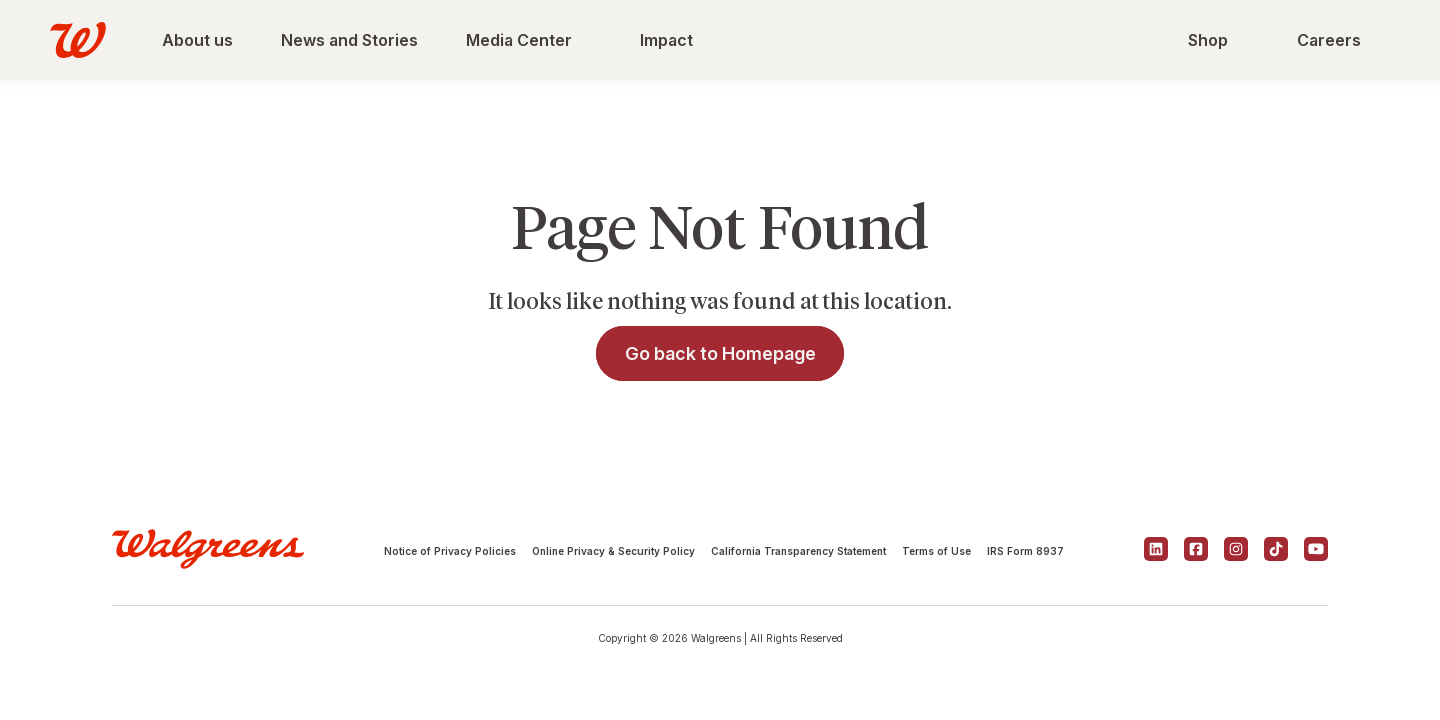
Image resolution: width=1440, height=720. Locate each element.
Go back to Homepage (720, 353)
